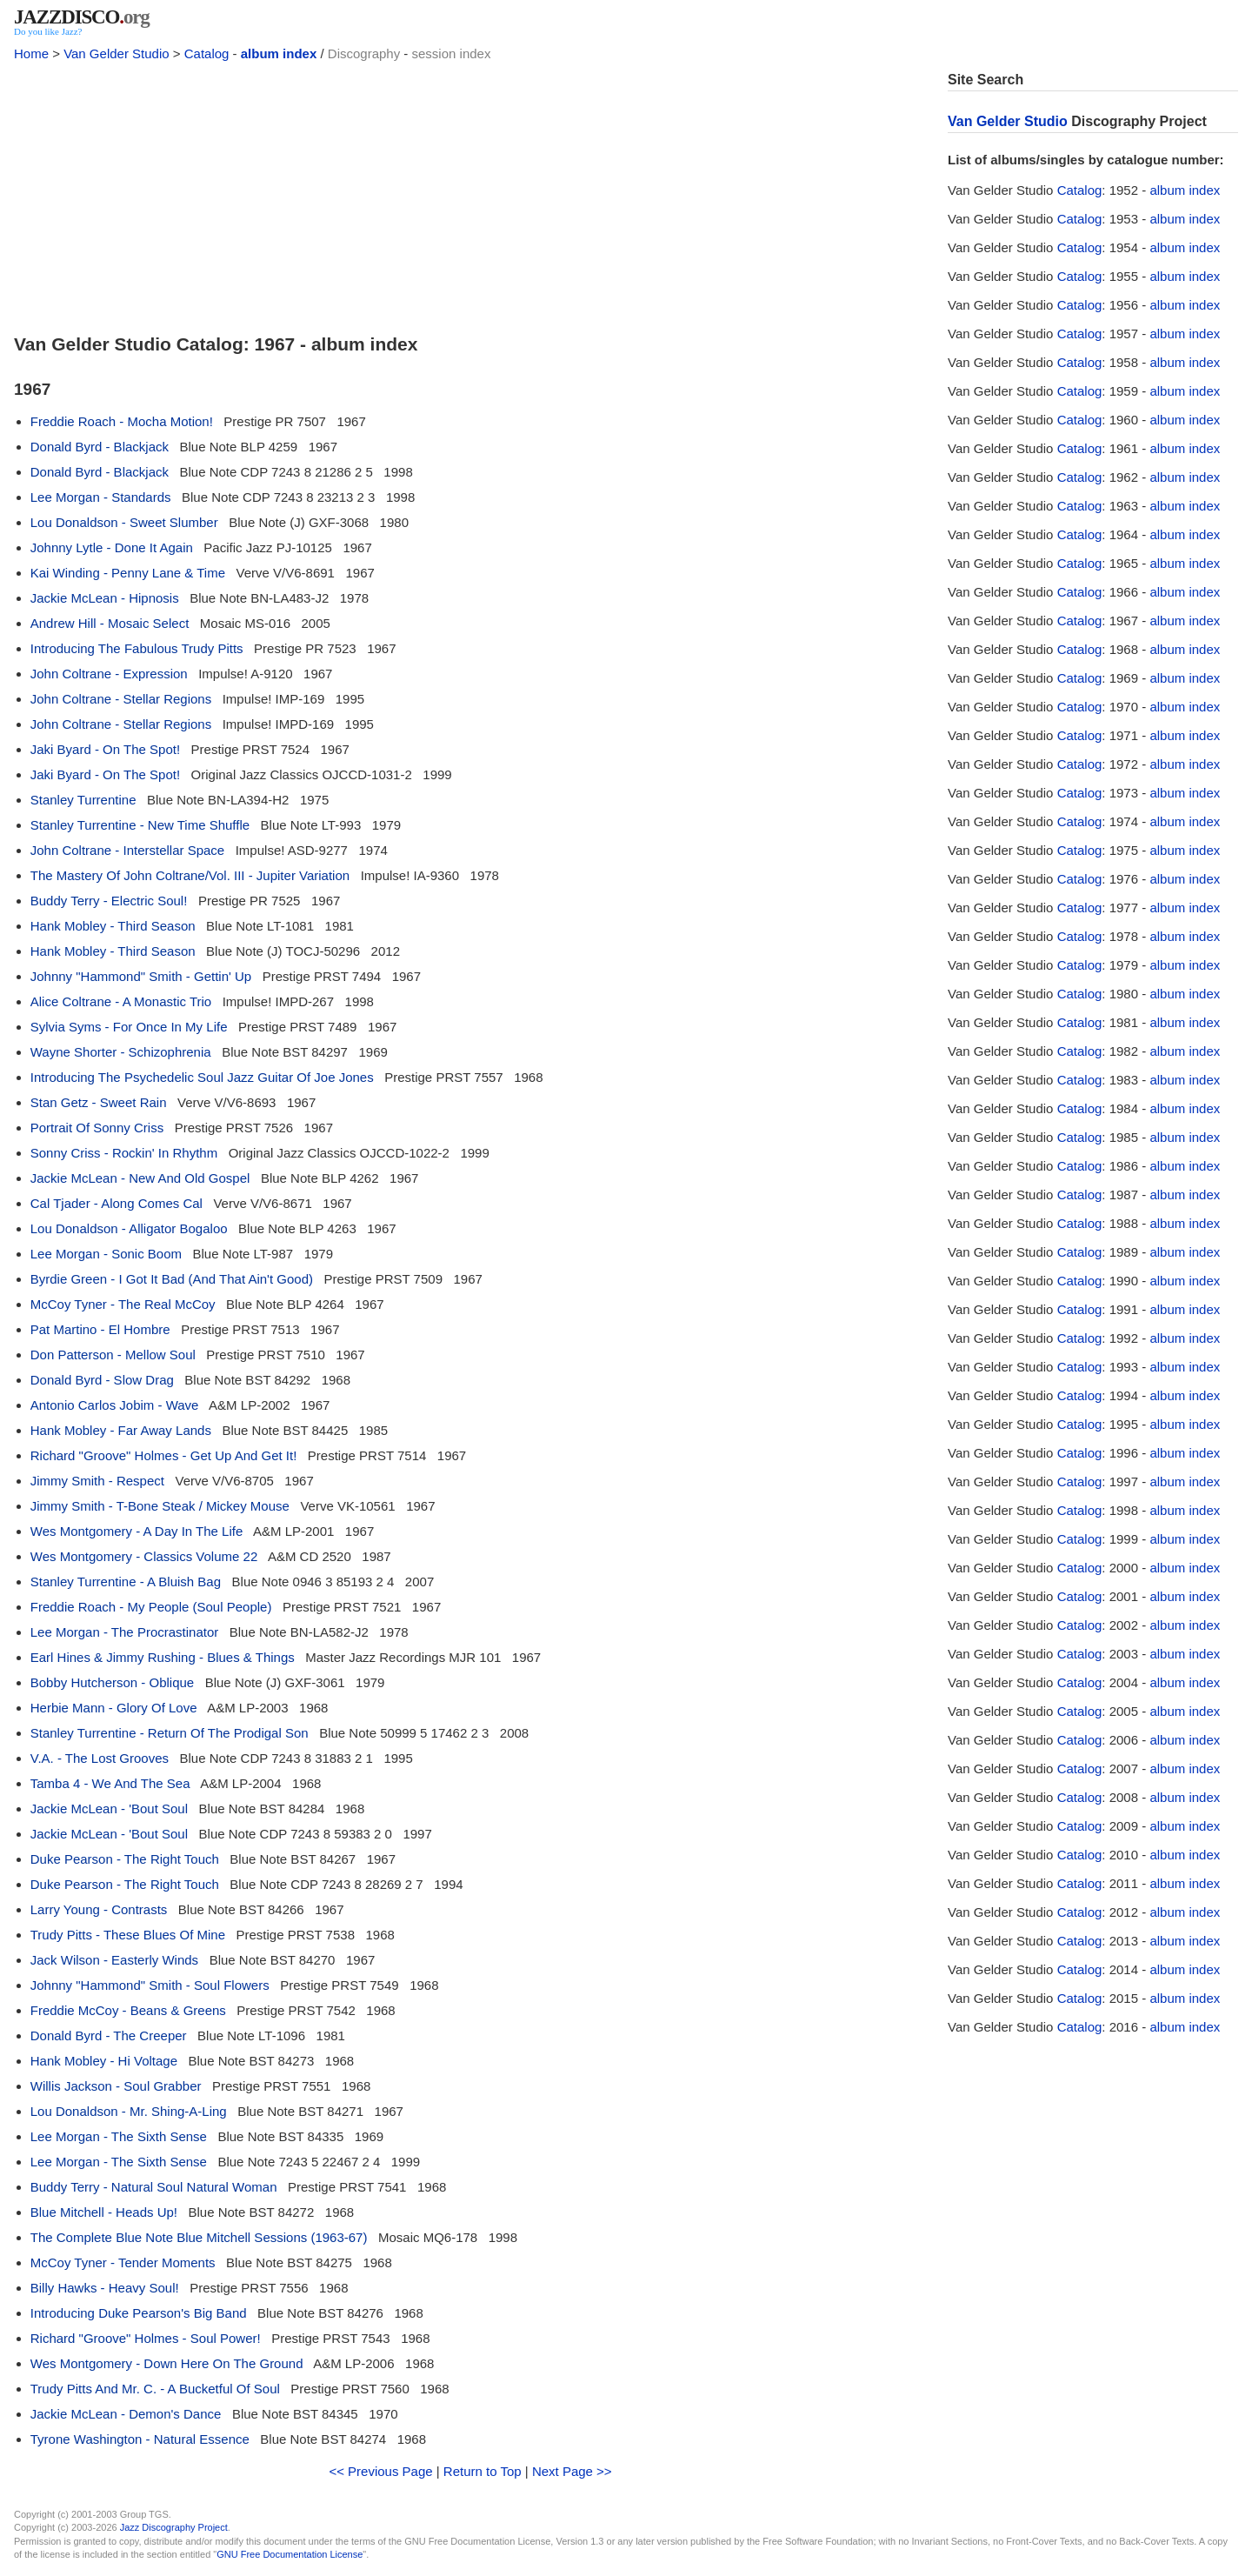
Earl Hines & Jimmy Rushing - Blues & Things (162, 1657)
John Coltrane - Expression (109, 673)
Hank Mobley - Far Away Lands (120, 1430)
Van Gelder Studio (116, 53)
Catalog (207, 53)
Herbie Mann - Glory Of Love (113, 1707)
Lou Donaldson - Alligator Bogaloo (129, 1228)
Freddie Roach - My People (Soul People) (151, 1606)
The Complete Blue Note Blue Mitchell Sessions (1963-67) (199, 2237)
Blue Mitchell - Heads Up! (103, 2212)
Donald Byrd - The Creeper (108, 2035)
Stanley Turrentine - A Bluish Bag (125, 1581)
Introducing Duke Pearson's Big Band (138, 2313)
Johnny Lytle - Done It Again (111, 547)
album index (279, 53)
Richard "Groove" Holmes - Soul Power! (145, 2338)
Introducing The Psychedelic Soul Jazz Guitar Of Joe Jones (202, 1077)
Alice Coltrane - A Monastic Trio (120, 1001)
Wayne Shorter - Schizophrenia (120, 1051)
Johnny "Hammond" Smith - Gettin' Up (140, 976)
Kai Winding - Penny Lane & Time (127, 572)
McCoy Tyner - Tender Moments (123, 2262)
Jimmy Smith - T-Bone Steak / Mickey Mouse (160, 1505)
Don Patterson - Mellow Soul (113, 1354)
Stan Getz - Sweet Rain (98, 1102)
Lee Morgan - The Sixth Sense (118, 2136)
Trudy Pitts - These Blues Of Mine (127, 1934)
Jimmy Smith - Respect (97, 1480)
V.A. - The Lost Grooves (99, 1758)
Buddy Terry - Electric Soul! (109, 900)
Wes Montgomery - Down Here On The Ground (166, 2363)
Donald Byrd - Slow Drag (102, 1379)
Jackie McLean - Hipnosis (104, 598)
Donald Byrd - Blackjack (99, 446)
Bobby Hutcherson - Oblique (112, 1682)
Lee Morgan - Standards (100, 497)
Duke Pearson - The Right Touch (124, 1859)
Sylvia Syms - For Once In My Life (129, 1026)
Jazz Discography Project (174, 2527)
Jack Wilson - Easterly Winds (114, 1959)
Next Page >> (572, 2471)
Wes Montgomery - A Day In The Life (136, 1531)
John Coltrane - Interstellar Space (127, 850)
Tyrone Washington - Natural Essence (140, 2439)
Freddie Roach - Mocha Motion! (121, 421)
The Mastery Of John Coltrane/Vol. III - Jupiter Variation (190, 875)
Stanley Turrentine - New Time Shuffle (140, 825)
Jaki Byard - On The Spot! (105, 749)
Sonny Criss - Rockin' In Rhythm (123, 1152)
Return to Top (482, 2471)
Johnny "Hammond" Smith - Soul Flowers (150, 1985)
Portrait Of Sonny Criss (96, 1127)
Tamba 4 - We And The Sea (110, 1783)
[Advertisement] (470, 193)
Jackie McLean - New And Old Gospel (140, 1178)
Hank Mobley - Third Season (113, 925)
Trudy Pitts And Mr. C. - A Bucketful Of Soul (155, 2388)
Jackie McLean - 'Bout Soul (109, 1808)
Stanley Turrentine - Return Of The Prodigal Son (169, 1732)
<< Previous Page (380, 2471)
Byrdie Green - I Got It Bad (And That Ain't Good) (171, 1278)
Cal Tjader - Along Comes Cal (116, 1203)
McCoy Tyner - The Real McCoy (123, 1304)
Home (31, 53)
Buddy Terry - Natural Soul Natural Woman (153, 2186)
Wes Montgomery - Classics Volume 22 (143, 1556)
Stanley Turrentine (83, 799)
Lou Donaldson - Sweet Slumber (124, 522)
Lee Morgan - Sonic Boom (106, 1253)
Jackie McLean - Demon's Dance (126, 2413)
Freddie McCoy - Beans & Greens (128, 2010)
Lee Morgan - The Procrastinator (124, 1632)
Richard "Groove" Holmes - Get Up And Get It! (163, 1455)
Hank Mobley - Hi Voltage (103, 2060)
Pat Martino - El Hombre (100, 1329)
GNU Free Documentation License (289, 2554)
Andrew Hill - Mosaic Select (110, 623)
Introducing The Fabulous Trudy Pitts (136, 648)
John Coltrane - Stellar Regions (120, 698)
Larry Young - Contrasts (99, 1909)
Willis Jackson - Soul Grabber (116, 2086)
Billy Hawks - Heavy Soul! (104, 2287)
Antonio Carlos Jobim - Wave (114, 1405)
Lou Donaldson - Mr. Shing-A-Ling (128, 2111)
